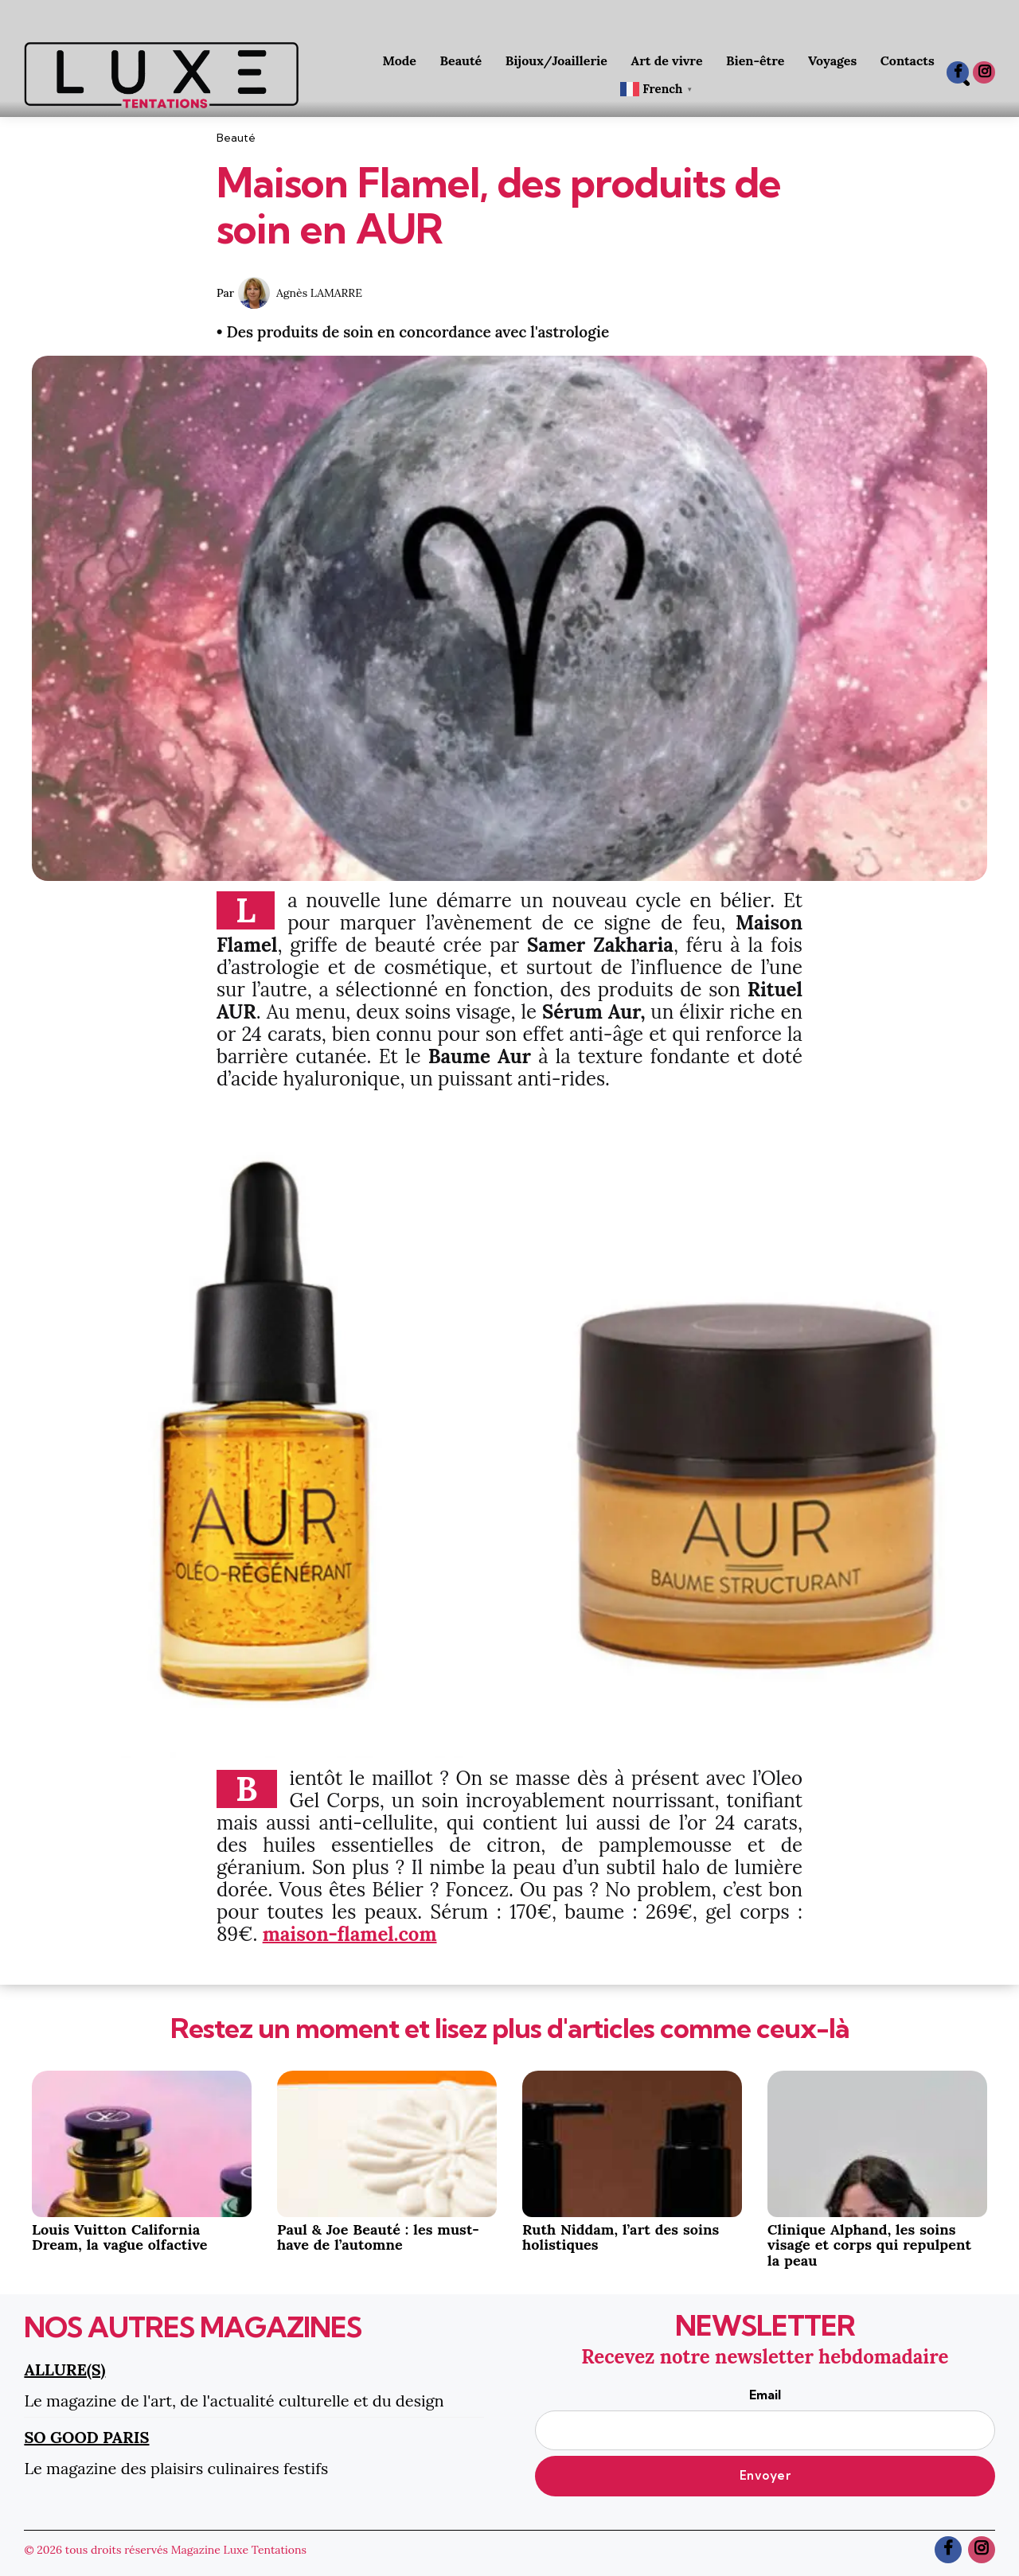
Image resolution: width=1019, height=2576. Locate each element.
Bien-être (755, 60)
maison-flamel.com (350, 1934)
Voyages (832, 60)
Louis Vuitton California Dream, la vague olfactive (120, 2238)
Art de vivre (667, 60)
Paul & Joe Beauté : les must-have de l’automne (378, 2238)
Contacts (907, 60)
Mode (399, 60)
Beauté (461, 60)
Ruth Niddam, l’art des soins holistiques (620, 2238)
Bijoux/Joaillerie (556, 60)
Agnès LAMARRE (319, 292)
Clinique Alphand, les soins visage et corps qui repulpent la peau (869, 2245)
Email (765, 2418)
